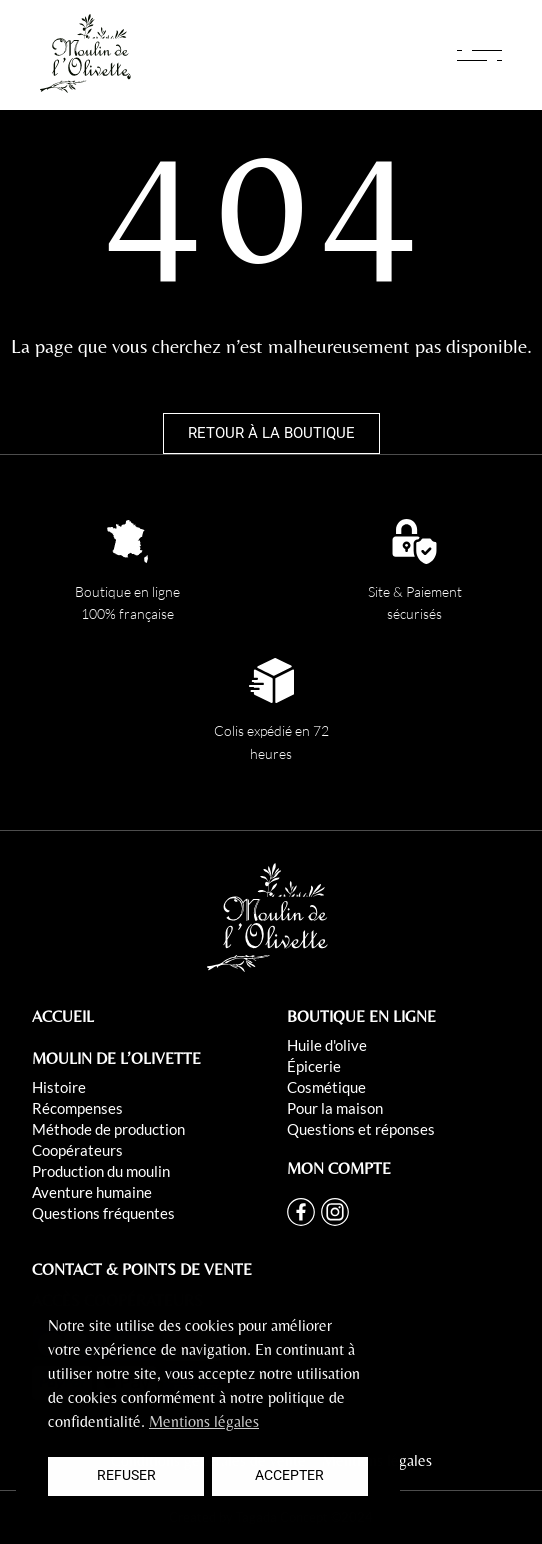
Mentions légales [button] (204, 1421)
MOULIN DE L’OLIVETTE (116, 1058)
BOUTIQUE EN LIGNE (361, 1016)
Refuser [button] (126, 1475)
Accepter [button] (289, 1475)
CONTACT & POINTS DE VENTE (142, 1269)
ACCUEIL (63, 1016)
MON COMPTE (339, 1168)
